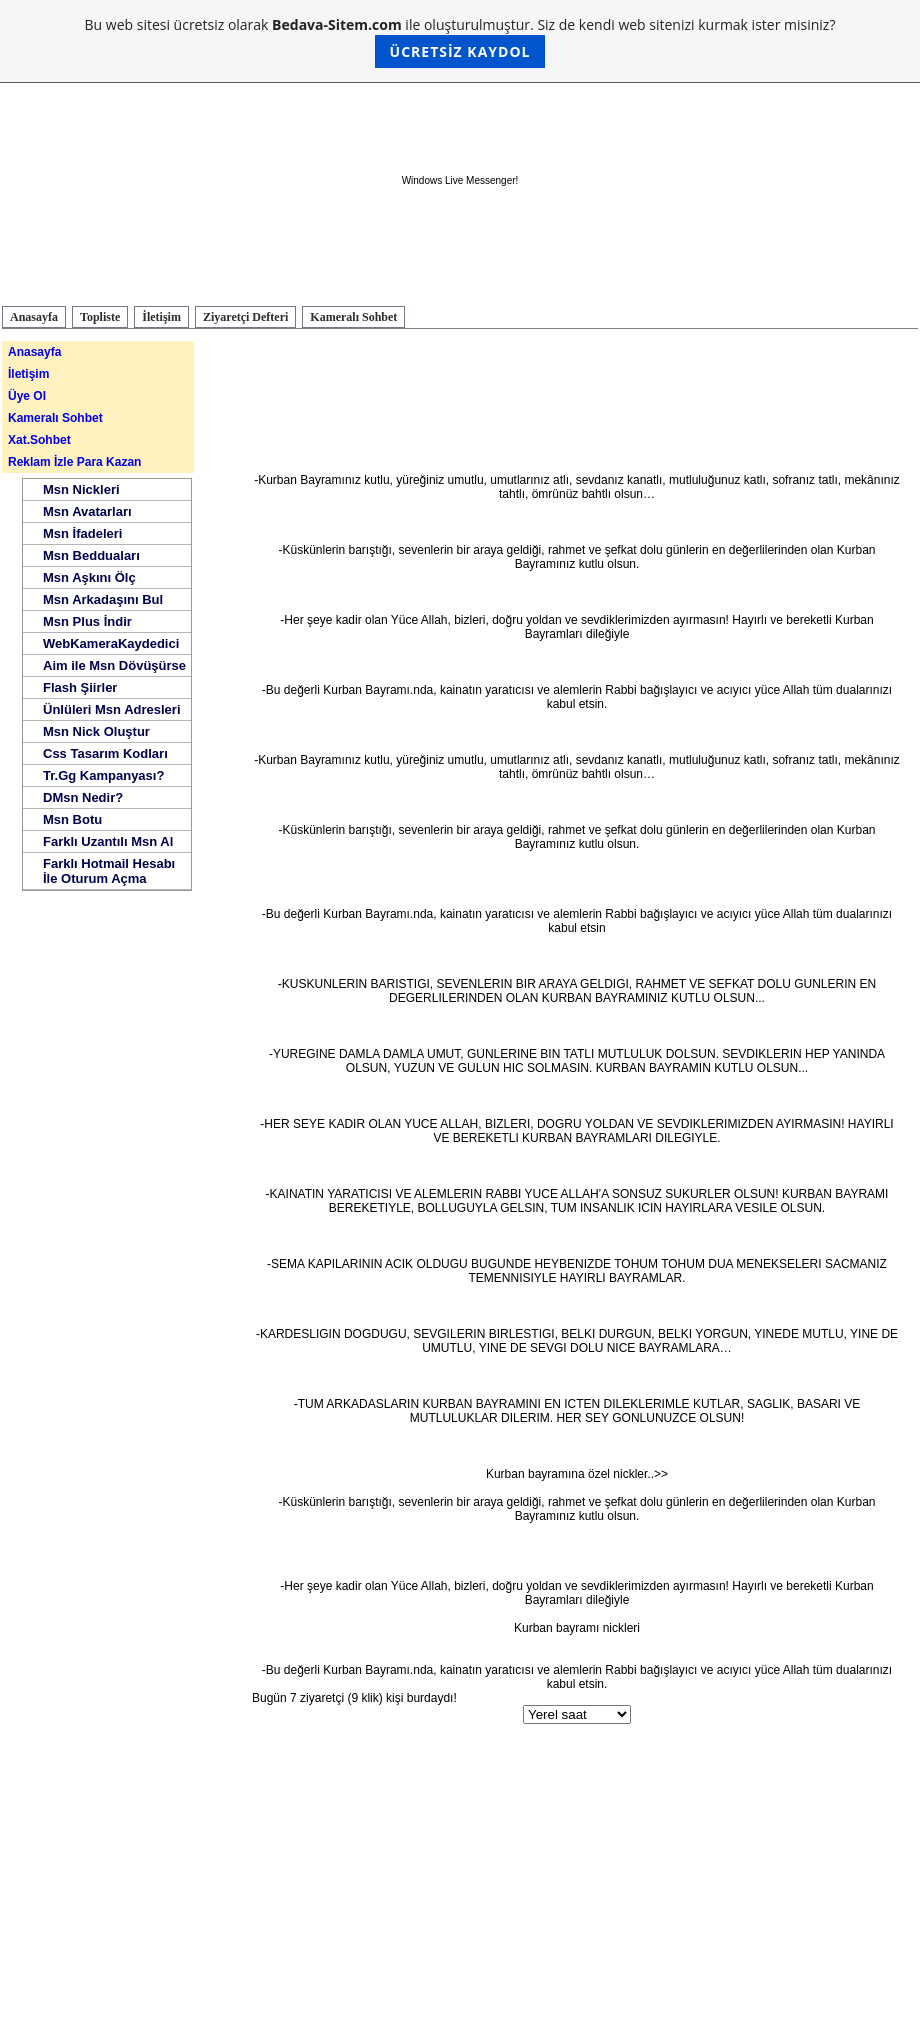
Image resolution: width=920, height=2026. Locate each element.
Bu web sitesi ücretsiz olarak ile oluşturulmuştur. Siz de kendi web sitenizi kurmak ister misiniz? (460, 41)
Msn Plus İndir (87, 621)
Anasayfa (34, 317)
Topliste (100, 317)
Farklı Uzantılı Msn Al (108, 841)
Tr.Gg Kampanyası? (103, 775)
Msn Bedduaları (91, 555)
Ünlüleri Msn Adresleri (112, 709)
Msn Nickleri (81, 489)
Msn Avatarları (87, 511)
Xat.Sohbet (39, 440)
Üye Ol (27, 396)
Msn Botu (72, 819)
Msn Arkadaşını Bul (103, 599)
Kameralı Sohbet (353, 317)
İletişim (161, 317)
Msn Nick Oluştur (96, 731)
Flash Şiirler (80, 687)
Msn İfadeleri (82, 533)
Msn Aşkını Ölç (89, 577)
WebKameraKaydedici (111, 643)
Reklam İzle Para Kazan (74, 462)
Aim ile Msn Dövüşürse (114, 665)
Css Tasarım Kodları (105, 753)
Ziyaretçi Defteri (245, 317)
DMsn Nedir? (83, 797)
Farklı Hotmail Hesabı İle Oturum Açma (109, 871)
